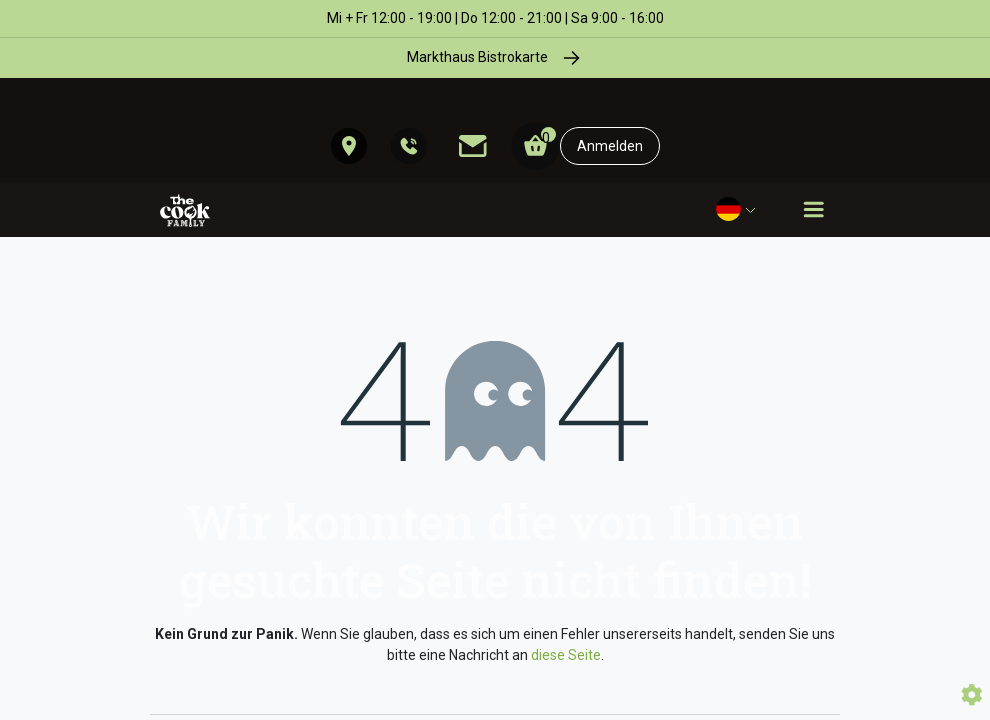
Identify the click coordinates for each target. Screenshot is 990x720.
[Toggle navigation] (814, 210)
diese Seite (566, 655)
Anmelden (610, 146)
